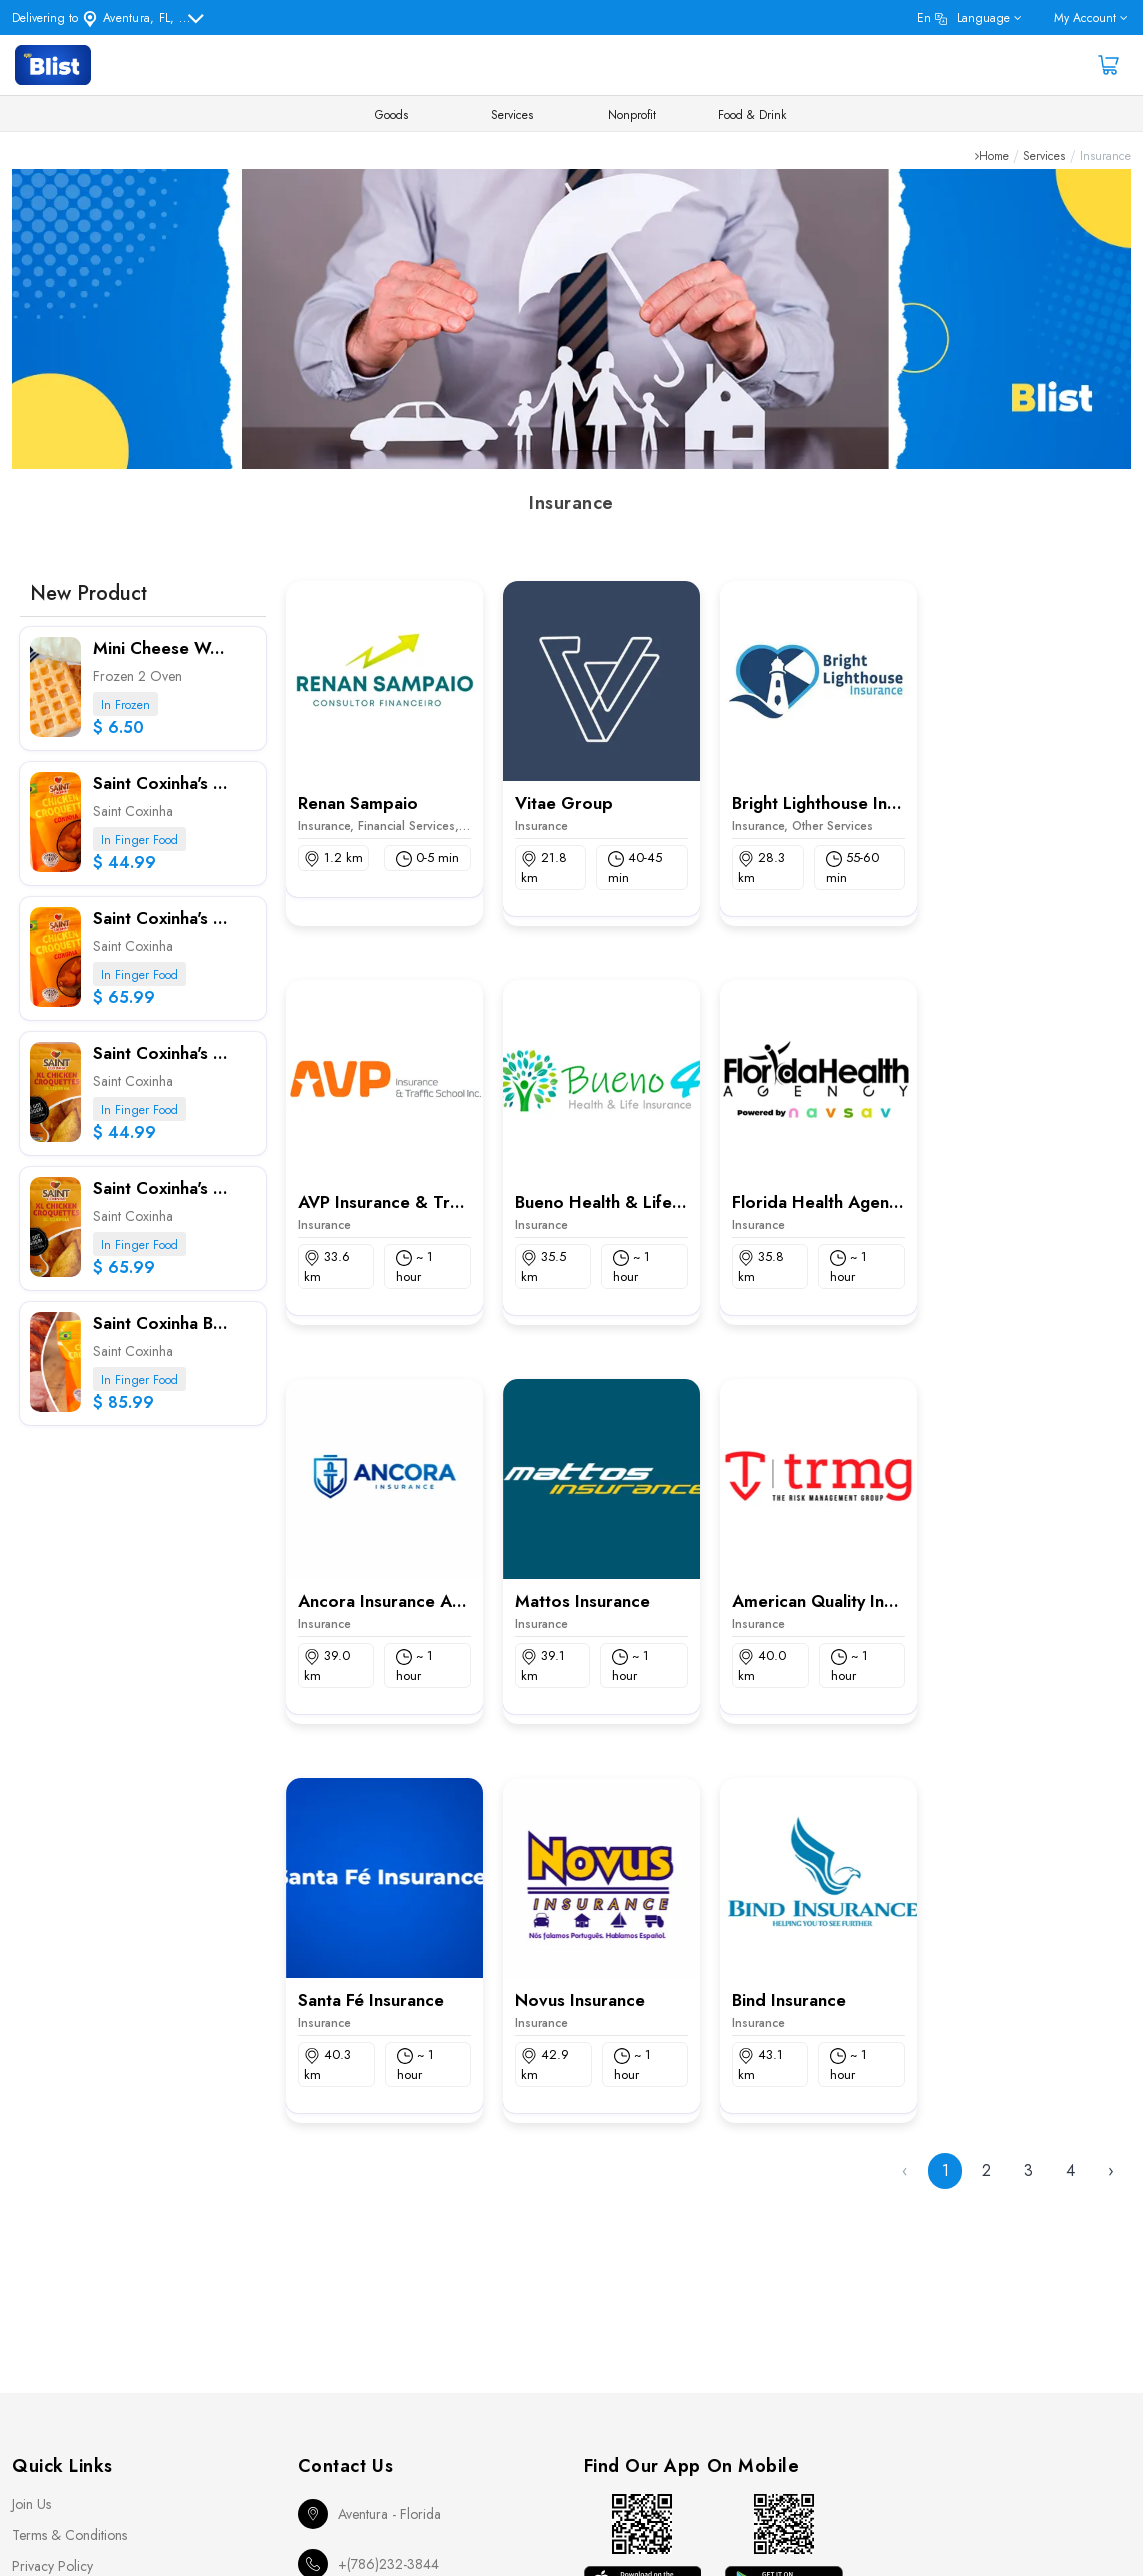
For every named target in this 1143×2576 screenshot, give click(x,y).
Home (994, 156)
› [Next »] (1111, 2170)
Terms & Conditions (69, 2535)
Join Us (31, 2504)
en (963, 18)
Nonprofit (632, 115)
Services (512, 115)
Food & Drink (752, 115)
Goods (391, 115)
